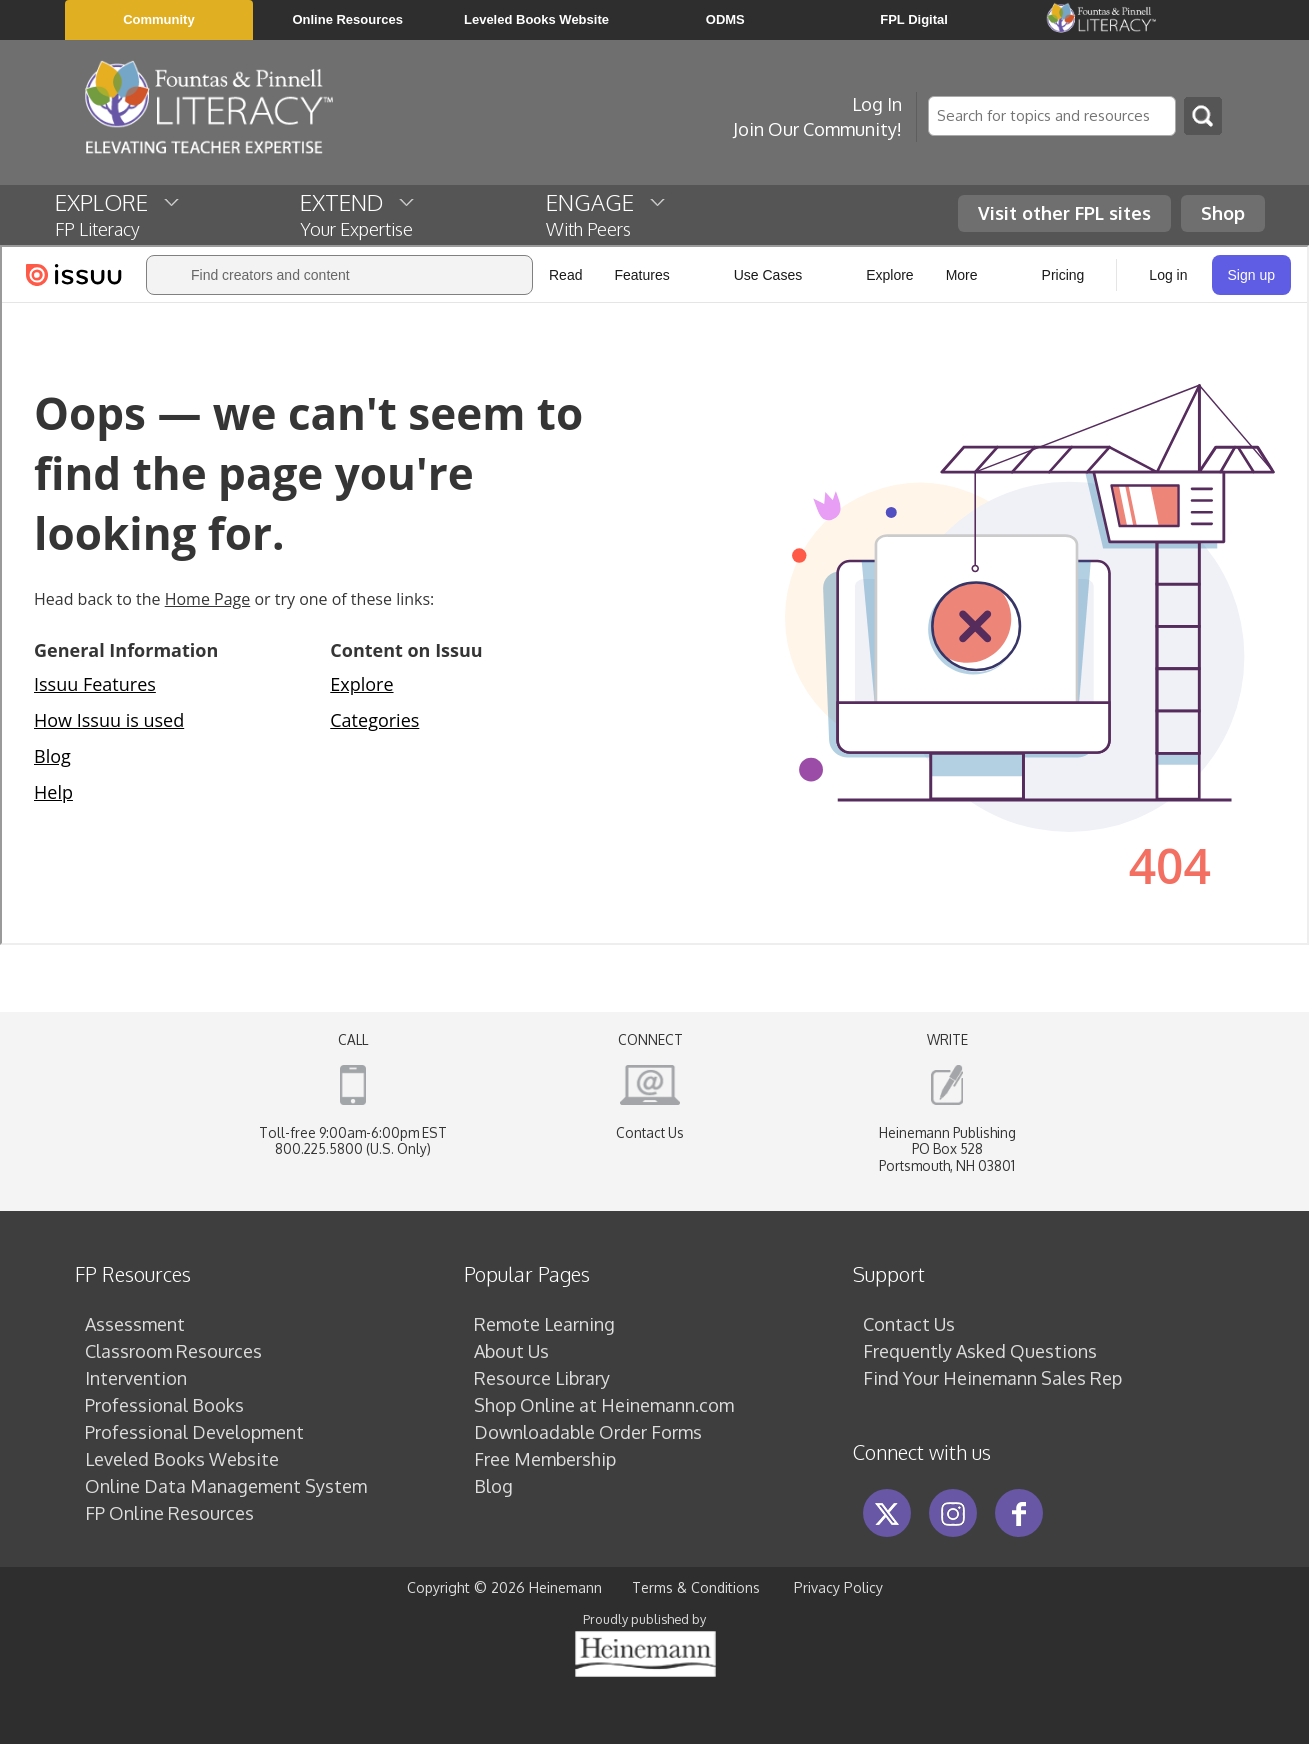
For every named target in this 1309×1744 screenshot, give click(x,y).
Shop (1223, 213)
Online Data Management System (226, 1486)
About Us (511, 1351)
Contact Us (650, 1132)
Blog (493, 1486)
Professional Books (164, 1405)
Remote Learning (544, 1324)
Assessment (135, 1324)
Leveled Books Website (182, 1459)
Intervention (136, 1378)
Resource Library (542, 1378)
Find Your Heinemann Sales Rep (992, 1378)
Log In (877, 104)
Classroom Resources (173, 1351)
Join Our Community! (817, 129)
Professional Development (194, 1432)
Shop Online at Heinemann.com (604, 1405)
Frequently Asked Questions (980, 1351)
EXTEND (358, 214)
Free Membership (545, 1459)
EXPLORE (118, 214)
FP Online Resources (169, 1513)
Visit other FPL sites (1064, 213)
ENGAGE (607, 214)
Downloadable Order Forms (588, 1432)
